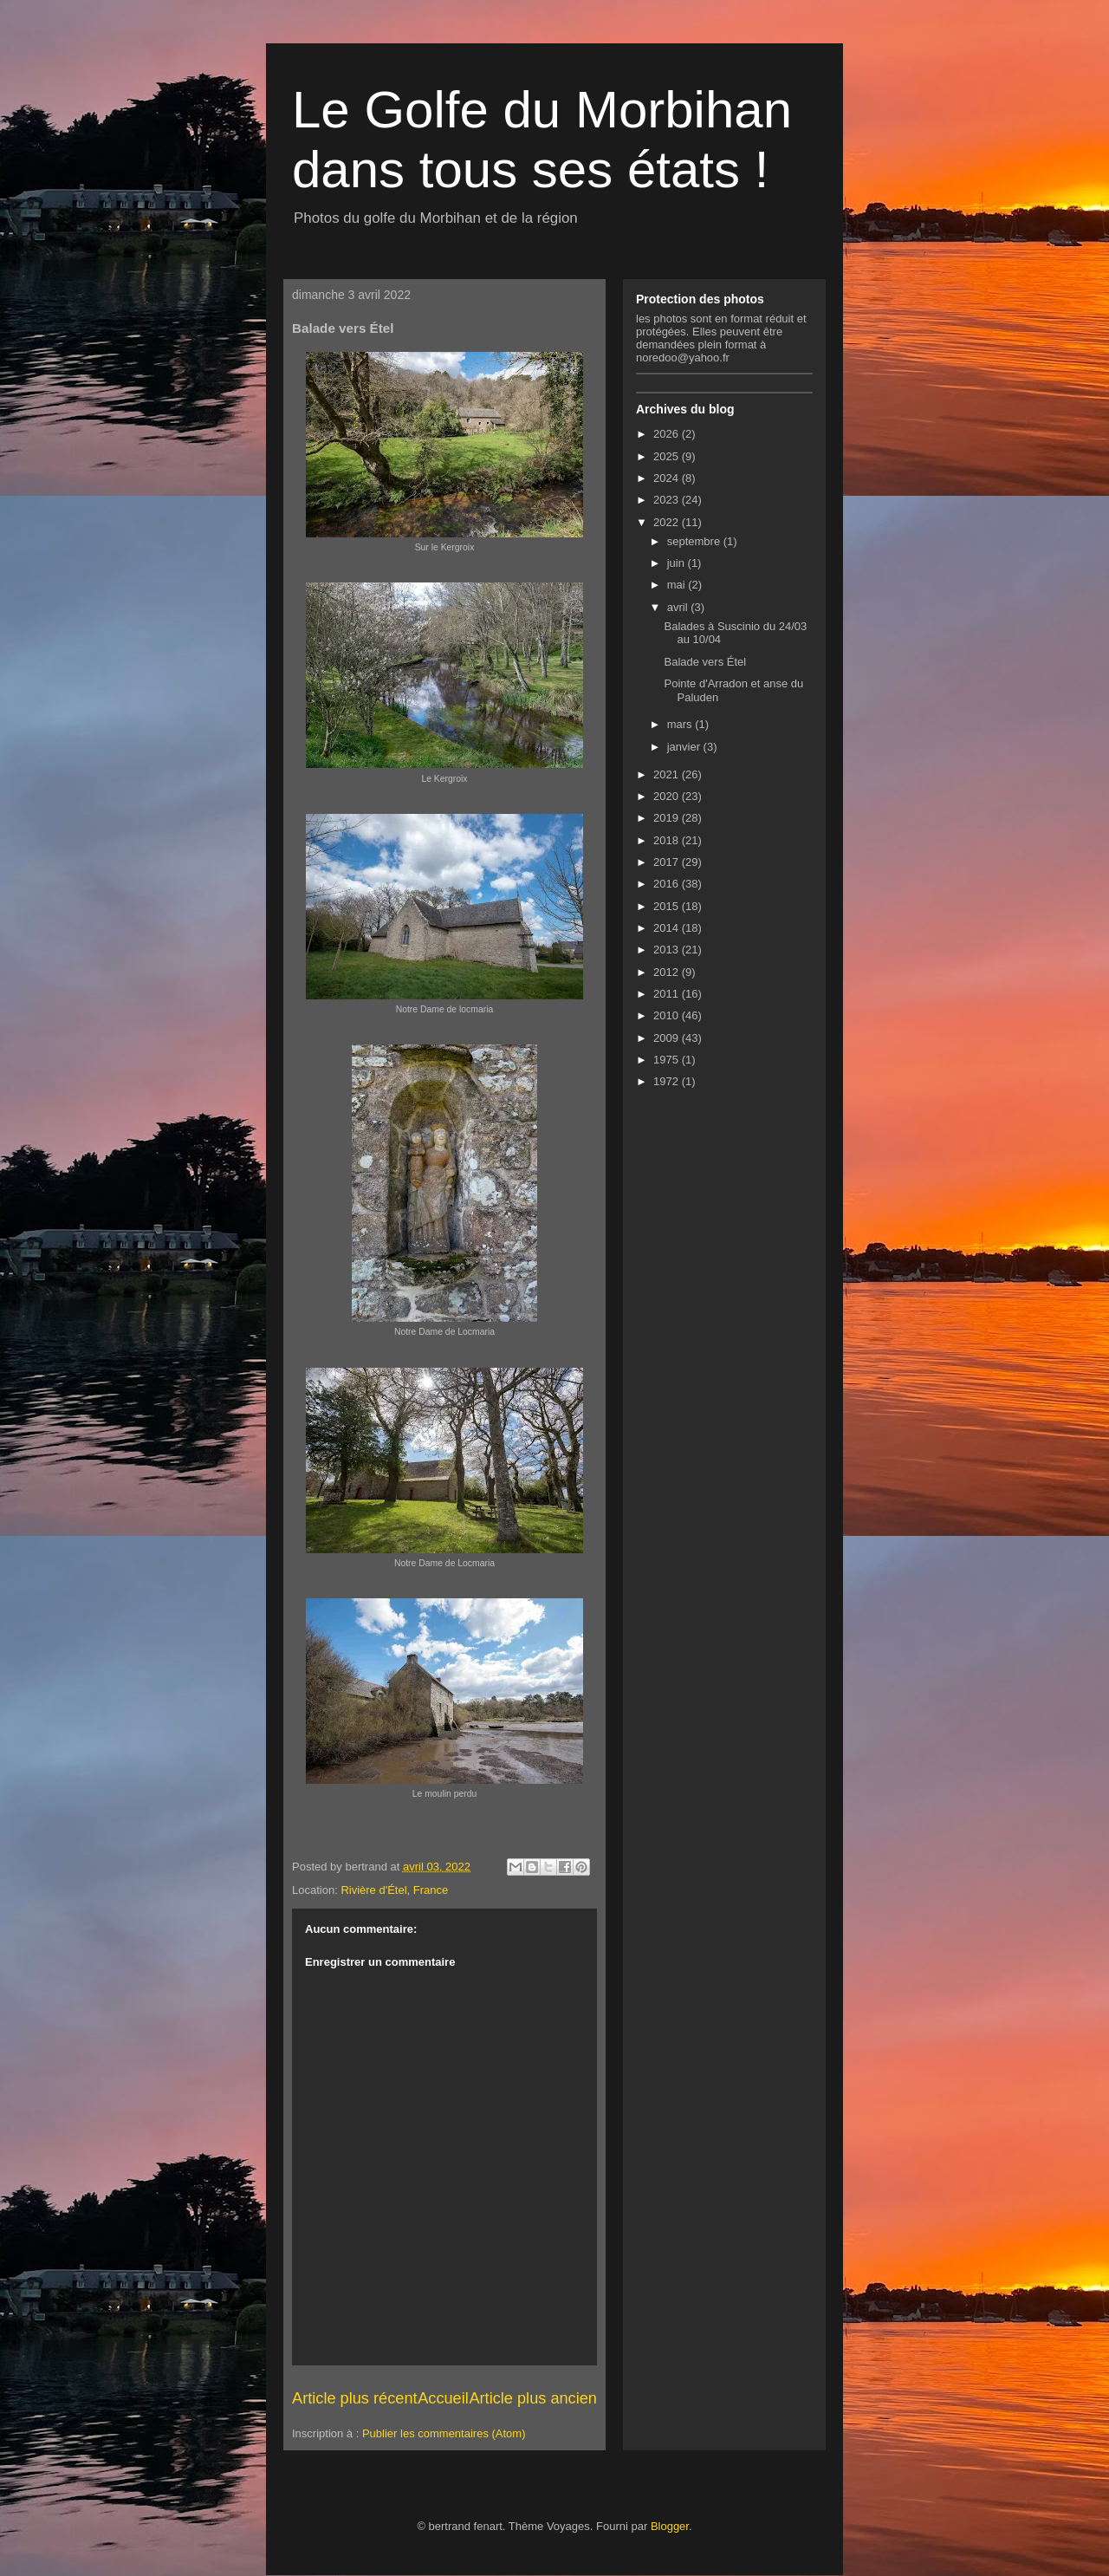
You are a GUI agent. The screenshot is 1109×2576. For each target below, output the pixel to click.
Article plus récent (355, 2398)
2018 (667, 840)
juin (677, 562)
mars (681, 724)
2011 (667, 993)
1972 (667, 1081)
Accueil (443, 2398)
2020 (667, 796)
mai (678, 584)
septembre (695, 541)
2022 (667, 522)
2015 (667, 906)
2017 (667, 861)
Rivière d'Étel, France (394, 1889)
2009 (667, 1037)
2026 (667, 433)
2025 (667, 456)
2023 (667, 499)
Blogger (670, 2526)
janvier (685, 746)
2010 (667, 1015)
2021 (667, 774)
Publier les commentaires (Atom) (444, 2433)
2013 (667, 949)
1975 (667, 1059)
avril (679, 607)
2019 (667, 817)
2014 (667, 927)
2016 (667, 883)
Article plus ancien (533, 2398)
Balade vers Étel (705, 661)
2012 (667, 972)
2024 (667, 478)
